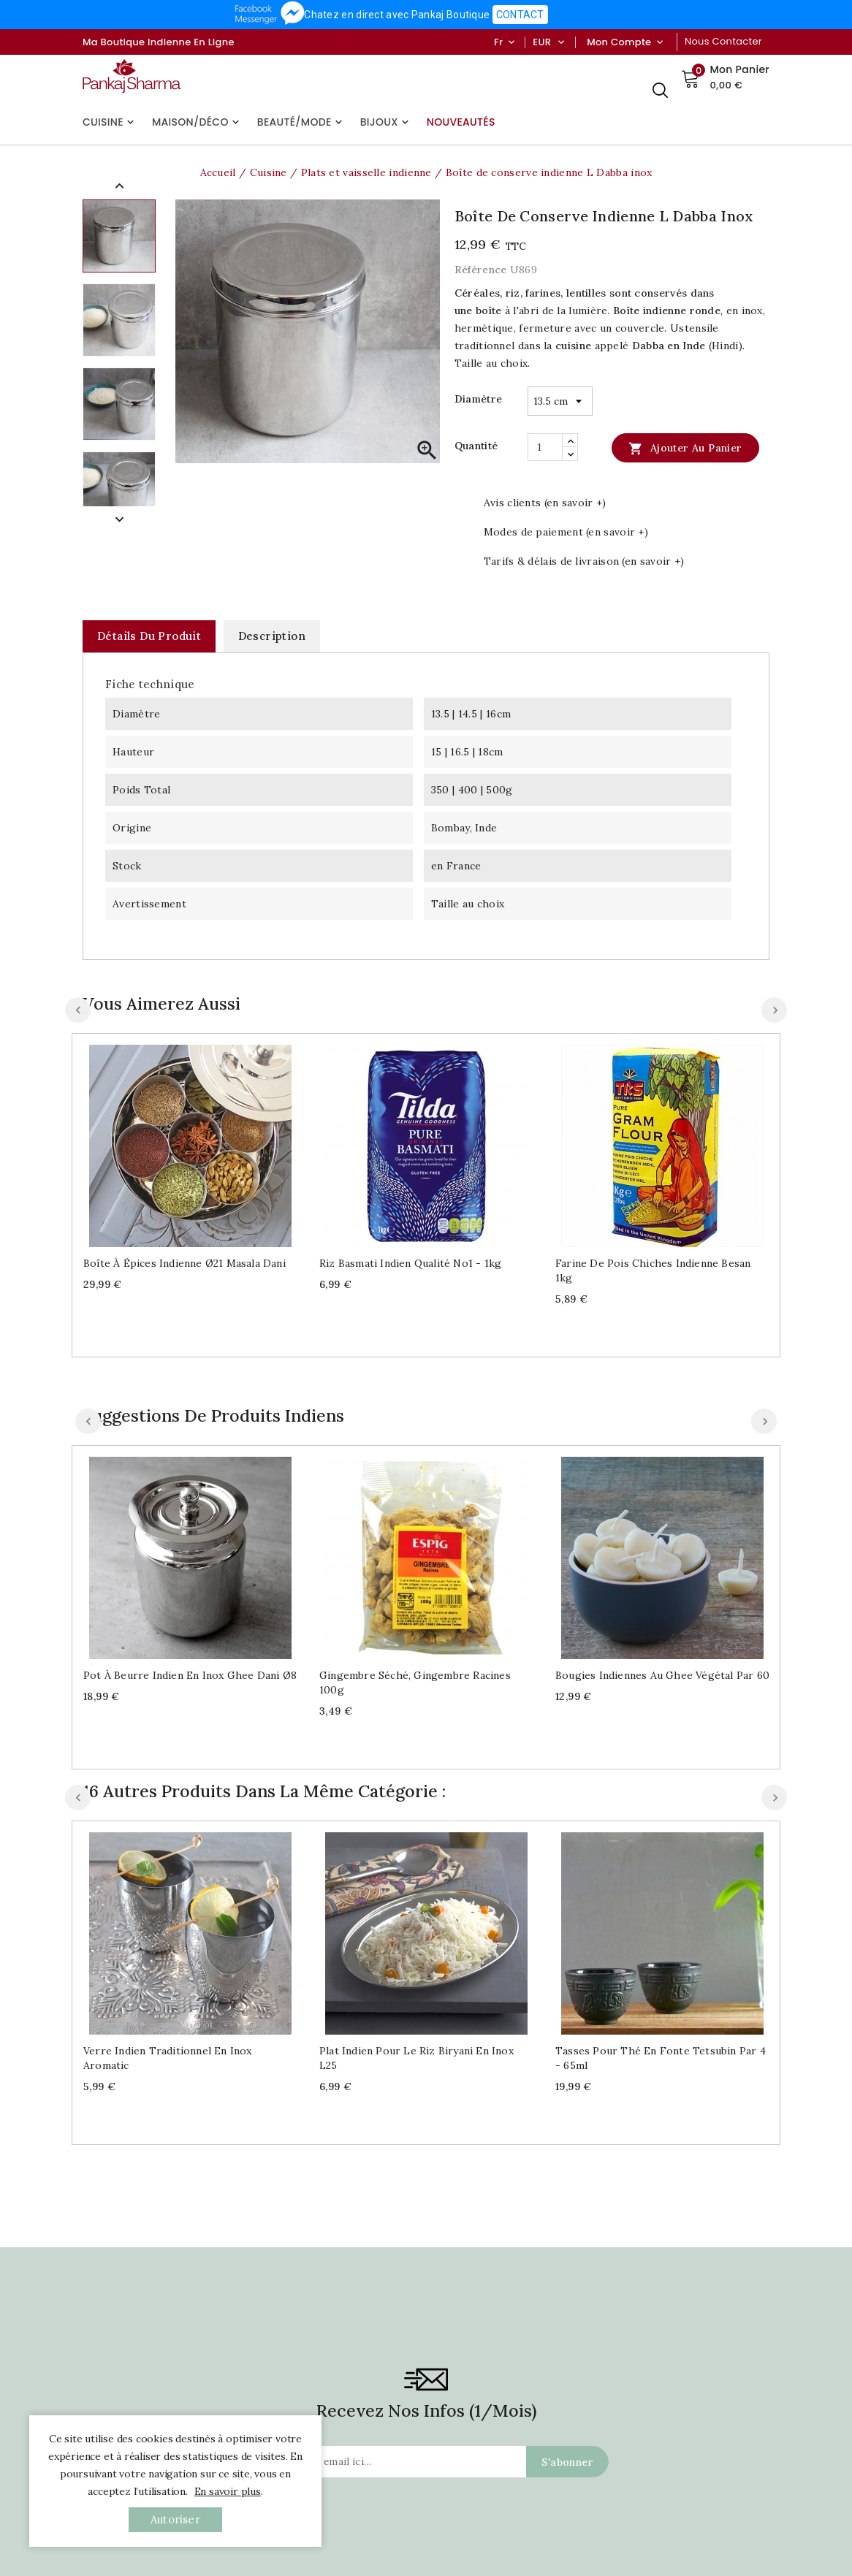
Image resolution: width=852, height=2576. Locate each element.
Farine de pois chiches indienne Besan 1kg (652, 1270)
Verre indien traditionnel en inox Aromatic (167, 2058)
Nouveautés (461, 122)
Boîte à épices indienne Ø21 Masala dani (184, 1263)
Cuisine (110, 122)
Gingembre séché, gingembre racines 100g (415, 1682)
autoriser (175, 2519)
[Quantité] (545, 447)
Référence (480, 269)
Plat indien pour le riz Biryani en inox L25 (416, 2058)
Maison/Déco (197, 122)
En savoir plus (227, 2491)
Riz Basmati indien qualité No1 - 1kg (410, 1263)
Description (271, 636)
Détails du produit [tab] (149, 636)
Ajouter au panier (685, 448)
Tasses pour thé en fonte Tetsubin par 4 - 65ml (660, 2058)
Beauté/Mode (301, 122)
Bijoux (386, 122)
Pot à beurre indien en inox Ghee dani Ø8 (190, 1675)
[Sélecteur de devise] (561, 42)
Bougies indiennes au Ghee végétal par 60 (662, 1675)
